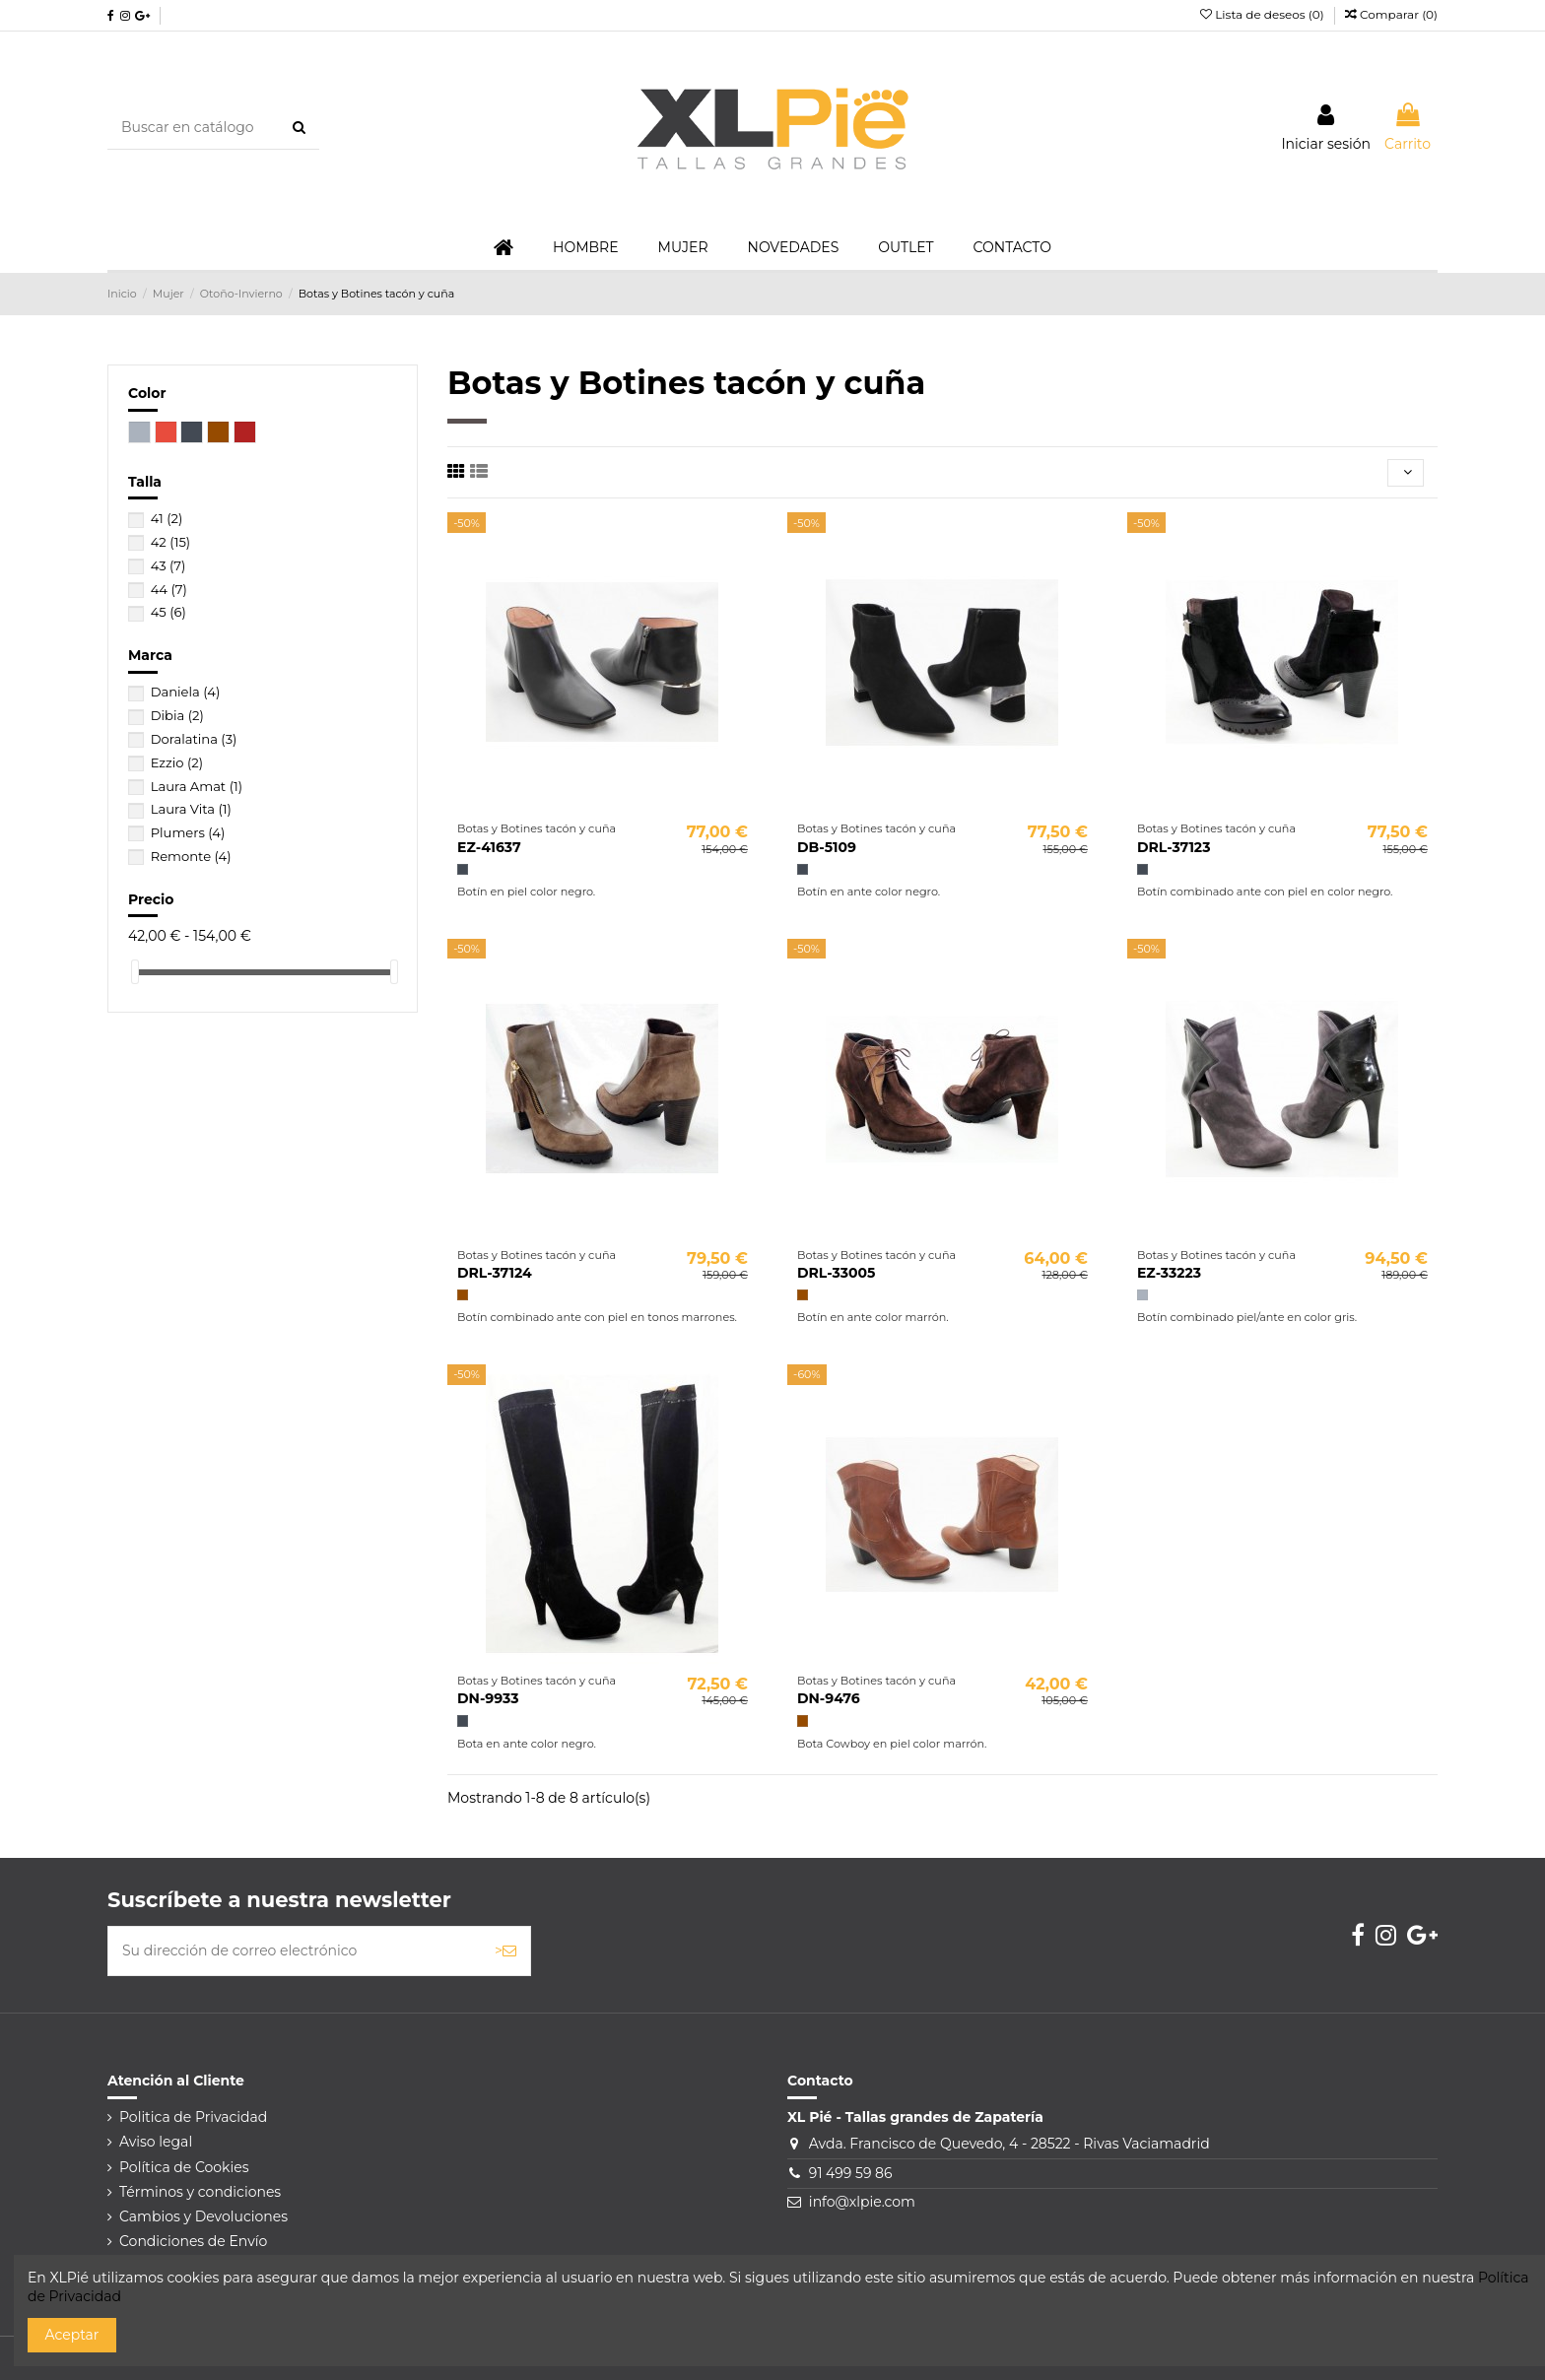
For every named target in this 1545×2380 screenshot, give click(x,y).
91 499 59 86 (851, 2173)
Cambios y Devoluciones (203, 2216)
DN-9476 (828, 1698)
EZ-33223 (1169, 1273)
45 (168, 612)
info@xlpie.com (862, 2202)
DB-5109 (826, 847)
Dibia (177, 715)
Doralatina (194, 739)
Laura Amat (196, 786)
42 (170, 542)
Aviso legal (155, 2141)
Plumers (188, 832)
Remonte (191, 856)
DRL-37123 (1173, 847)
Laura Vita (191, 809)
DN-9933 (487, 1698)
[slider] (135, 971)
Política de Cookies (184, 2167)
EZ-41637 (489, 847)
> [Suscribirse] (505, 1950)
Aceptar (72, 2335)
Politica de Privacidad (193, 2117)
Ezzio (177, 762)
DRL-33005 (836, 1273)
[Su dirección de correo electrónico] (294, 1951)
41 (167, 518)
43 (168, 565)
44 (169, 589)
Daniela (186, 691)
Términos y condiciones (200, 2192)
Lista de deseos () (1263, 14)
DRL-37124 (494, 1273)
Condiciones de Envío (193, 2241)
